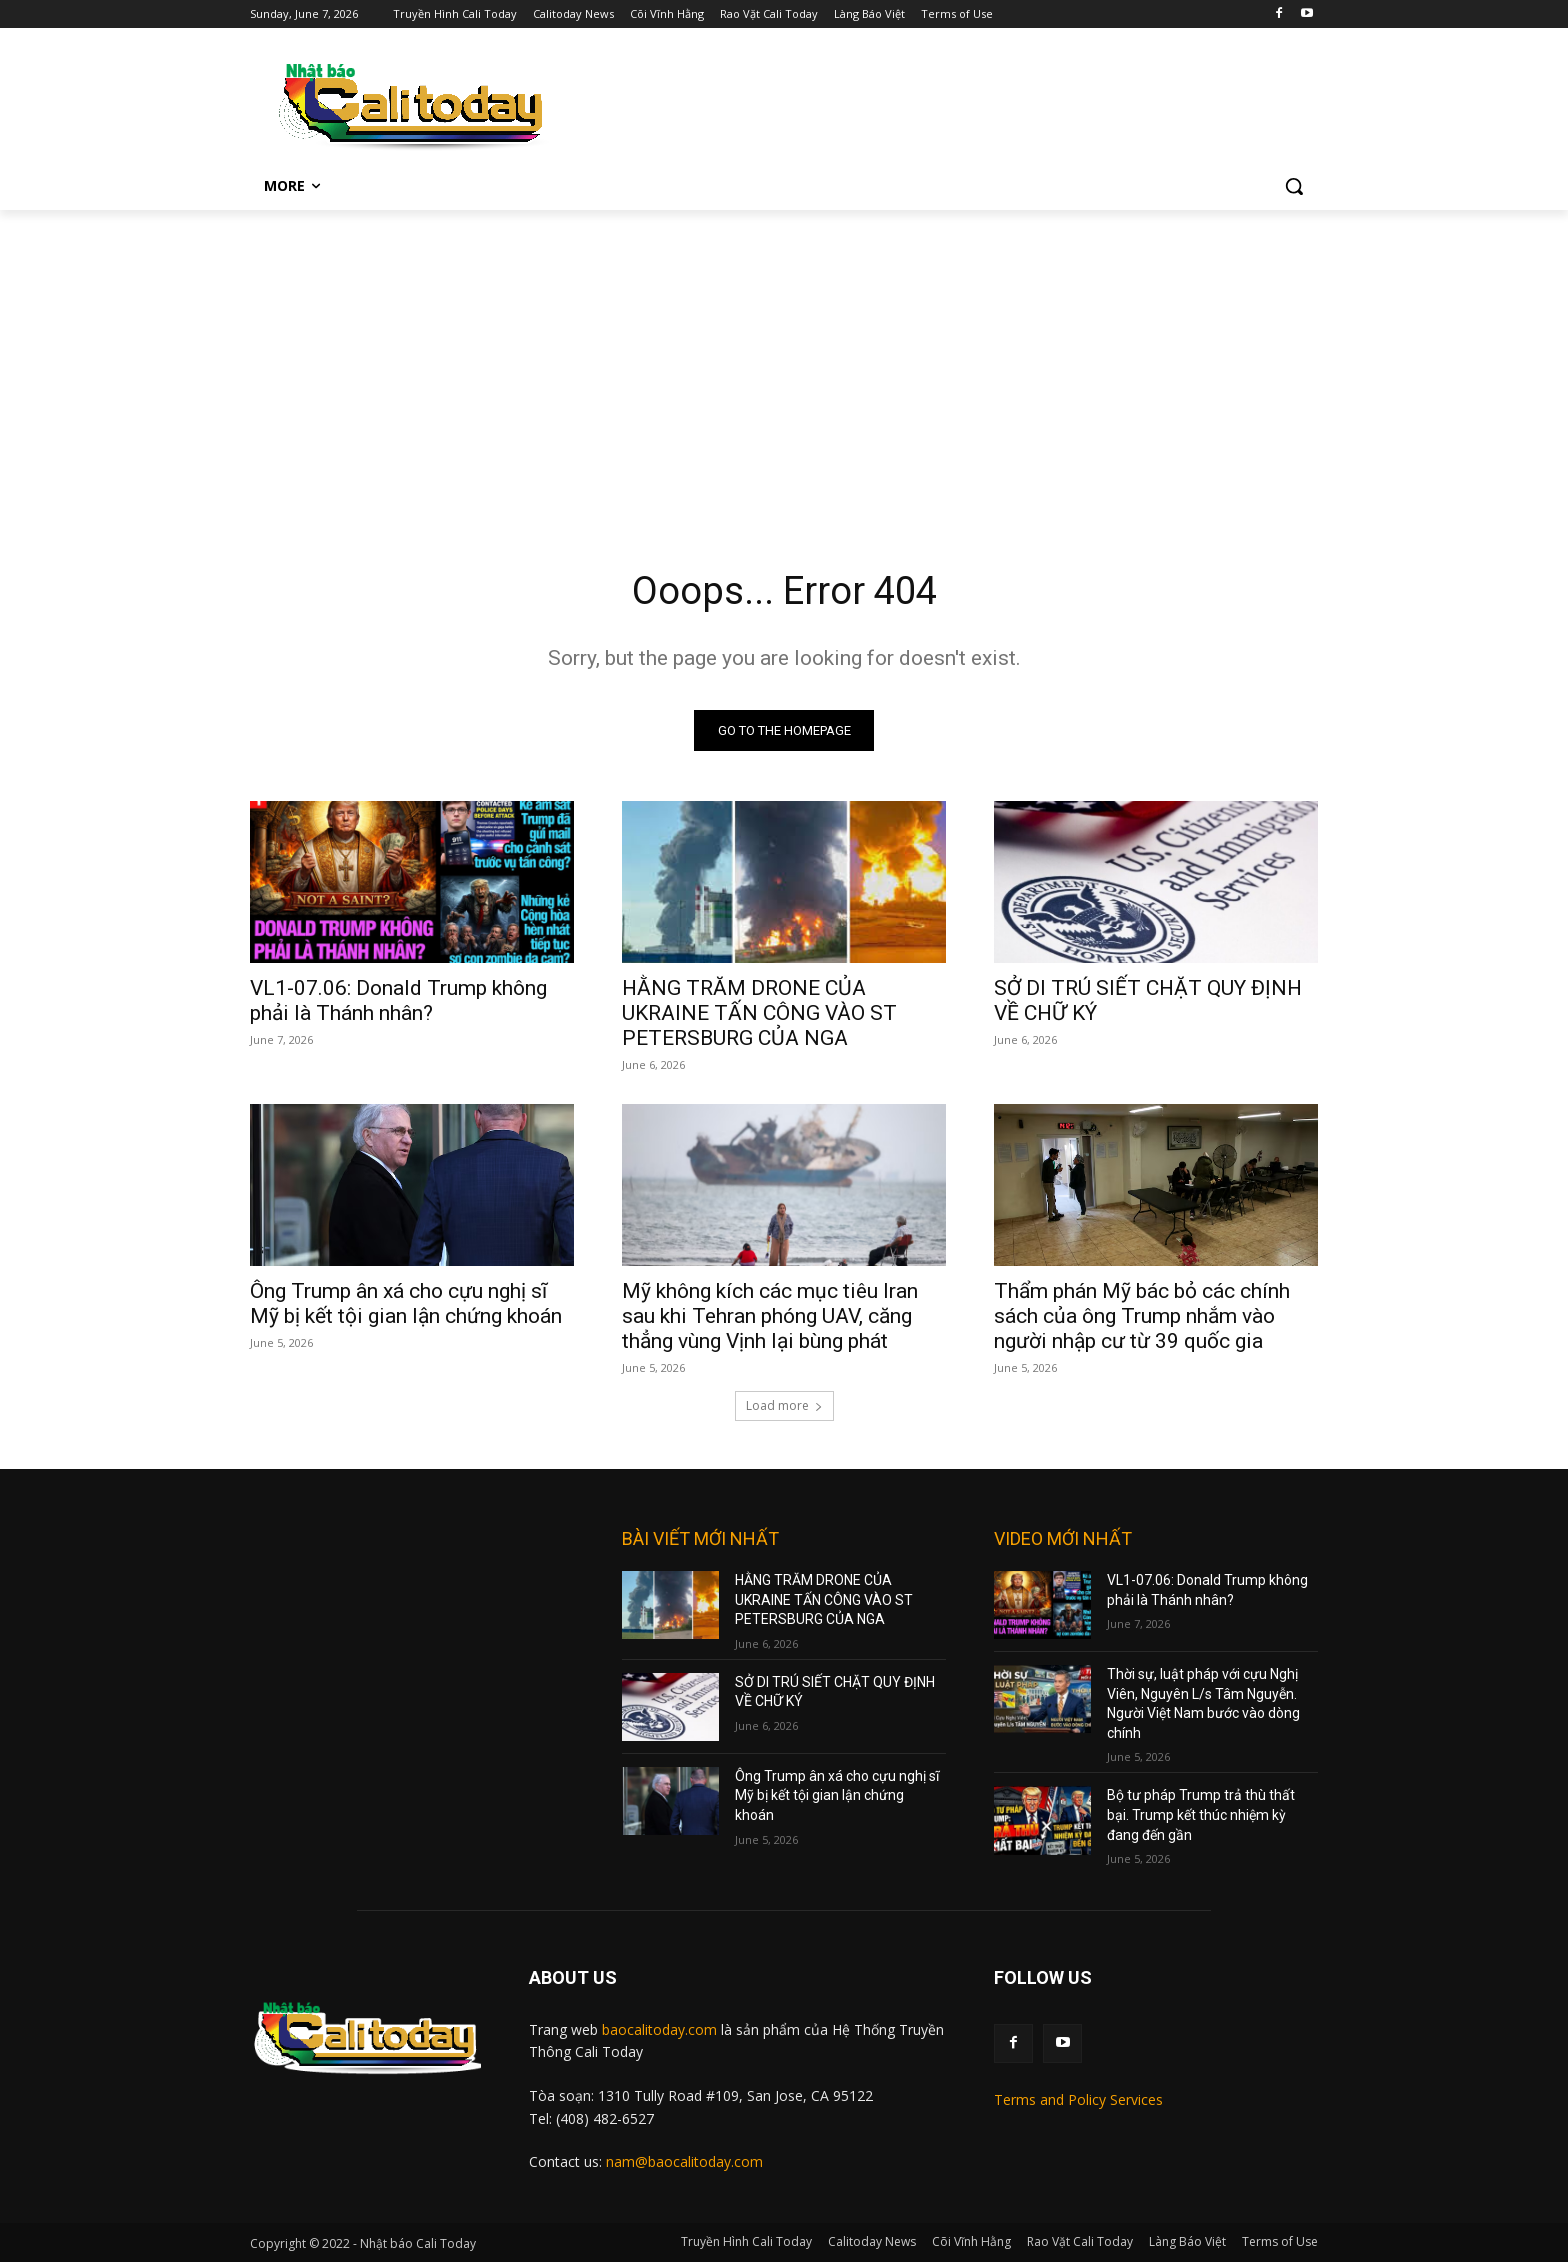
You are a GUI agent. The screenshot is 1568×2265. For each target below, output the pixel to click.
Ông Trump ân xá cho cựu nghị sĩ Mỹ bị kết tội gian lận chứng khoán (406, 1306)
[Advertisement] (784, 360)
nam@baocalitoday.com (684, 2164)
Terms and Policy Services (1078, 2102)
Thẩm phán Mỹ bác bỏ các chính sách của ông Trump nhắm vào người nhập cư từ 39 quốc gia (1142, 1319)
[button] (1294, 186)
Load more (784, 1408)
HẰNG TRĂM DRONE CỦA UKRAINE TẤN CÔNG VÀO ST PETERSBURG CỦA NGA (759, 1016)
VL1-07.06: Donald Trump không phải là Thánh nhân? (398, 1003)
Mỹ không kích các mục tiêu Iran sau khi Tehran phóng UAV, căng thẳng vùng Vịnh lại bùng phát (770, 1319)
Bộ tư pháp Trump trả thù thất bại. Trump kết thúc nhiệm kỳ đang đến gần (1201, 1818)
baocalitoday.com (659, 2032)
